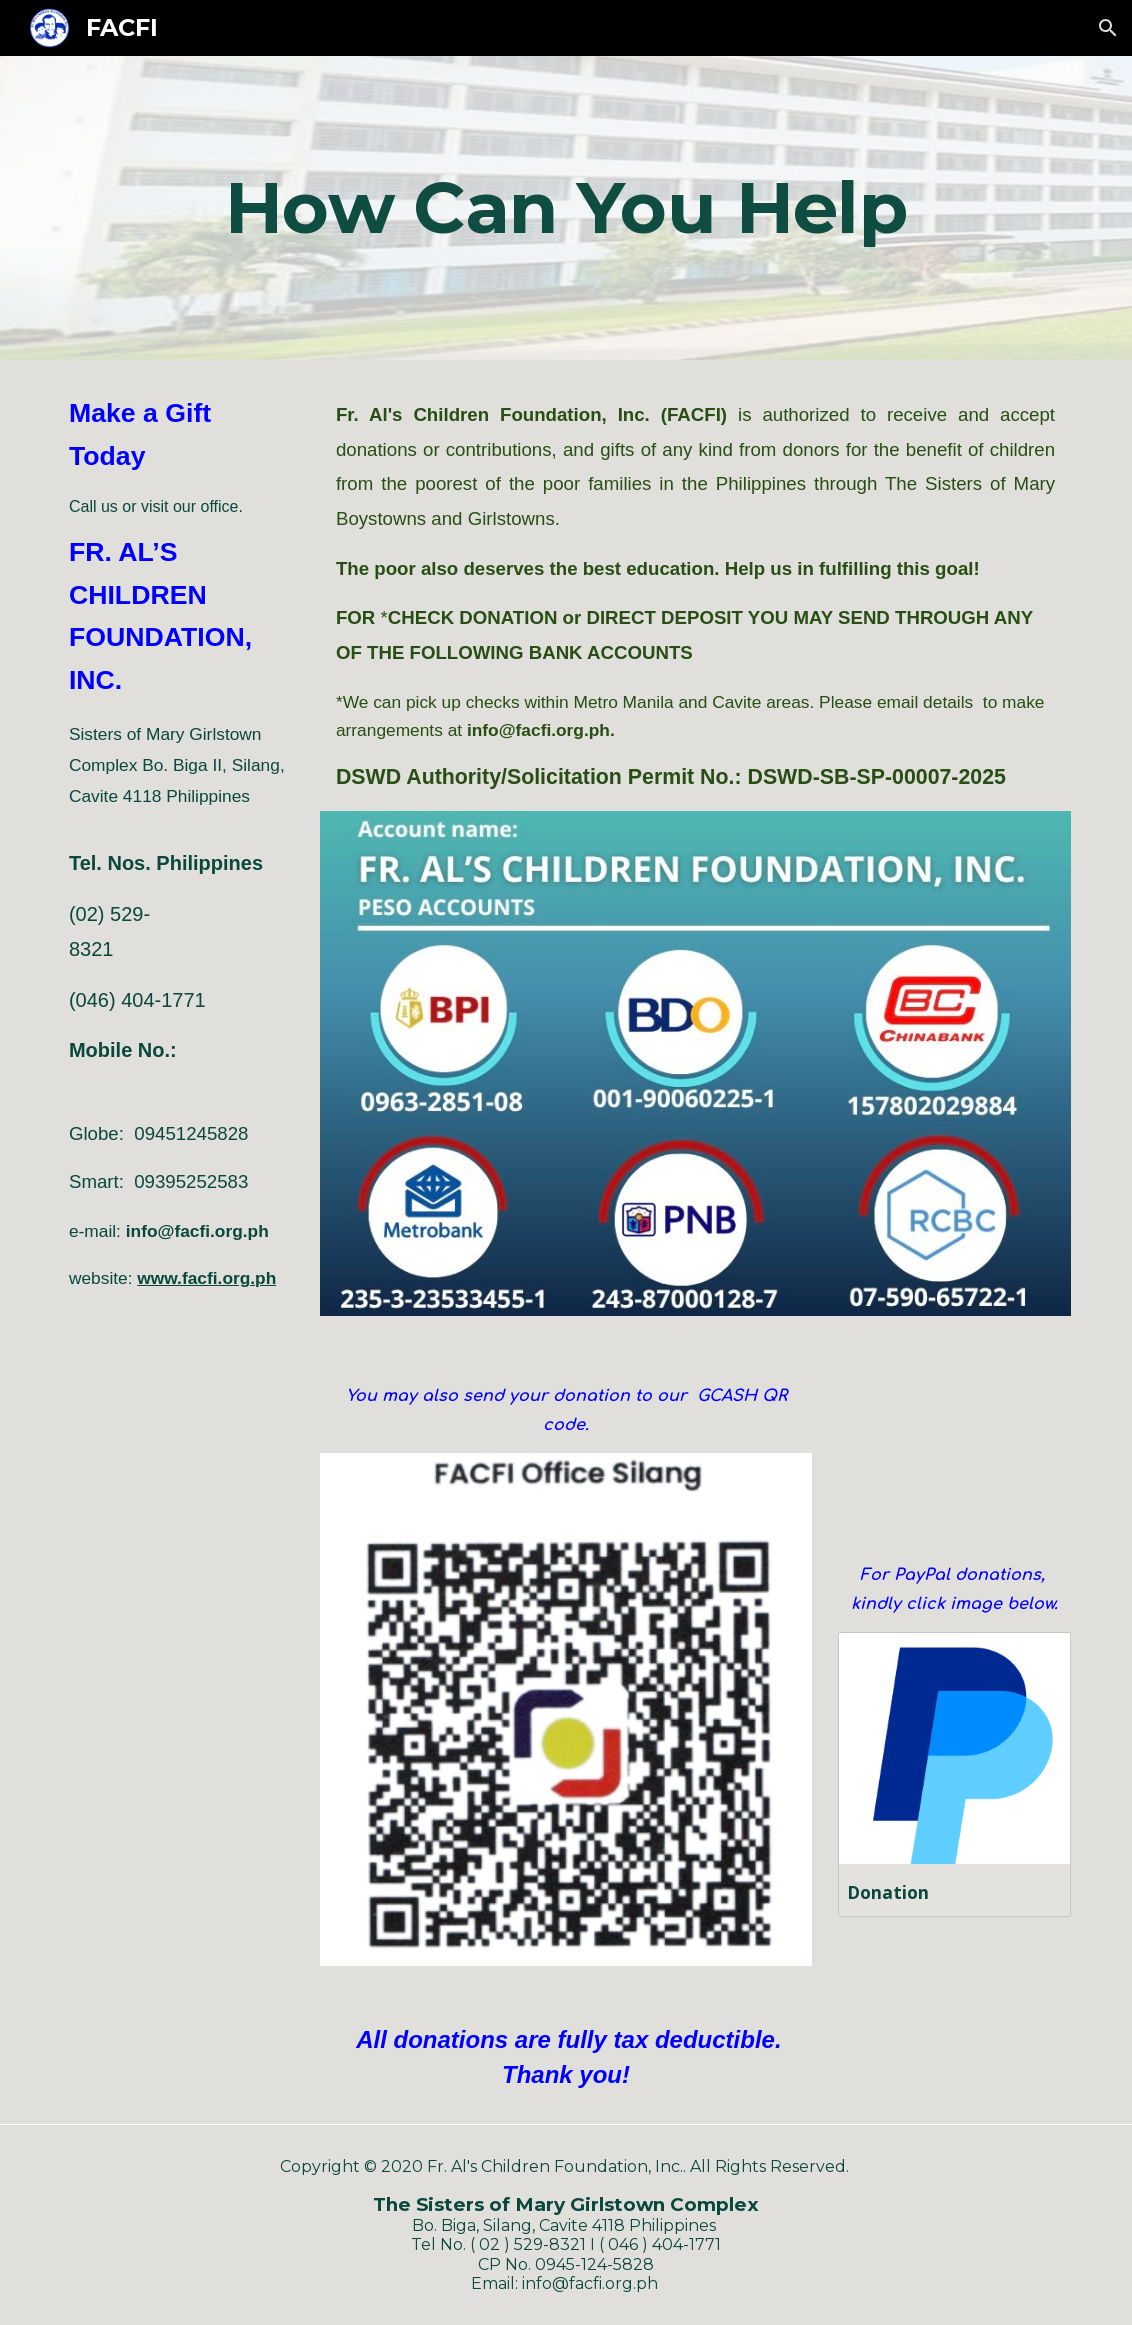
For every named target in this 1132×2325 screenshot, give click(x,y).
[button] (1108, 28)
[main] (566, 208)
